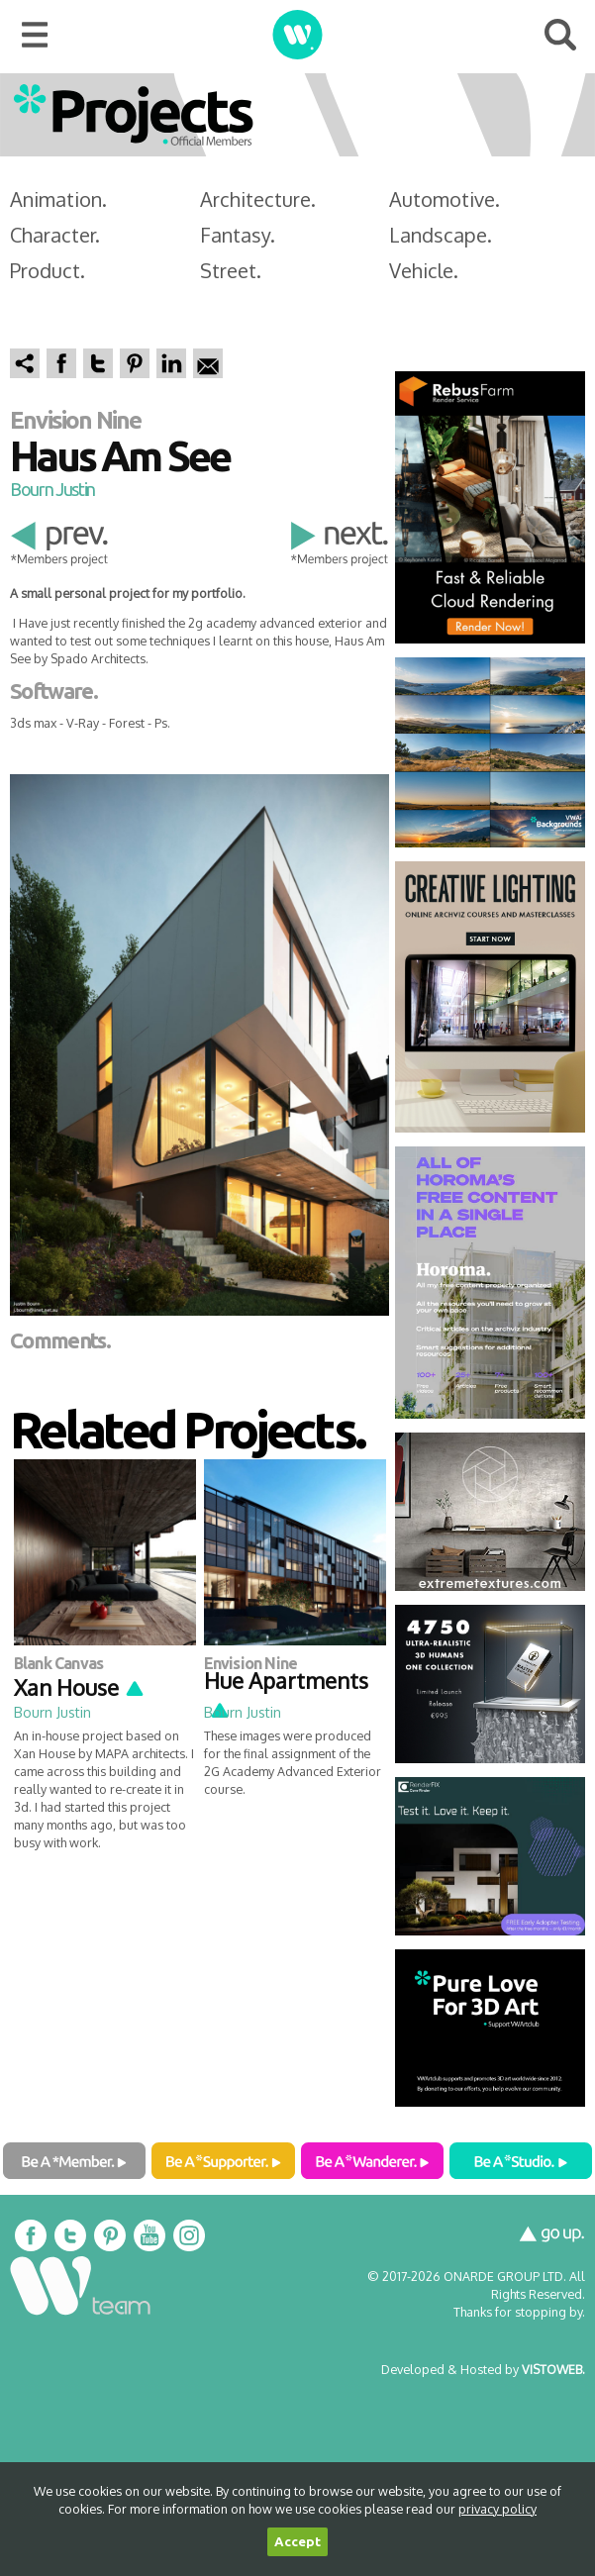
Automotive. (444, 199)
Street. (230, 270)
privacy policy (497, 2509)
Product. (47, 270)
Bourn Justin (52, 489)
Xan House (80, 1687)
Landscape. (440, 235)
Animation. (58, 199)
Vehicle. (423, 270)
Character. (55, 235)
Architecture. (258, 199)
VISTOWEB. (553, 2369)
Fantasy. (237, 235)
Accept (297, 2541)
